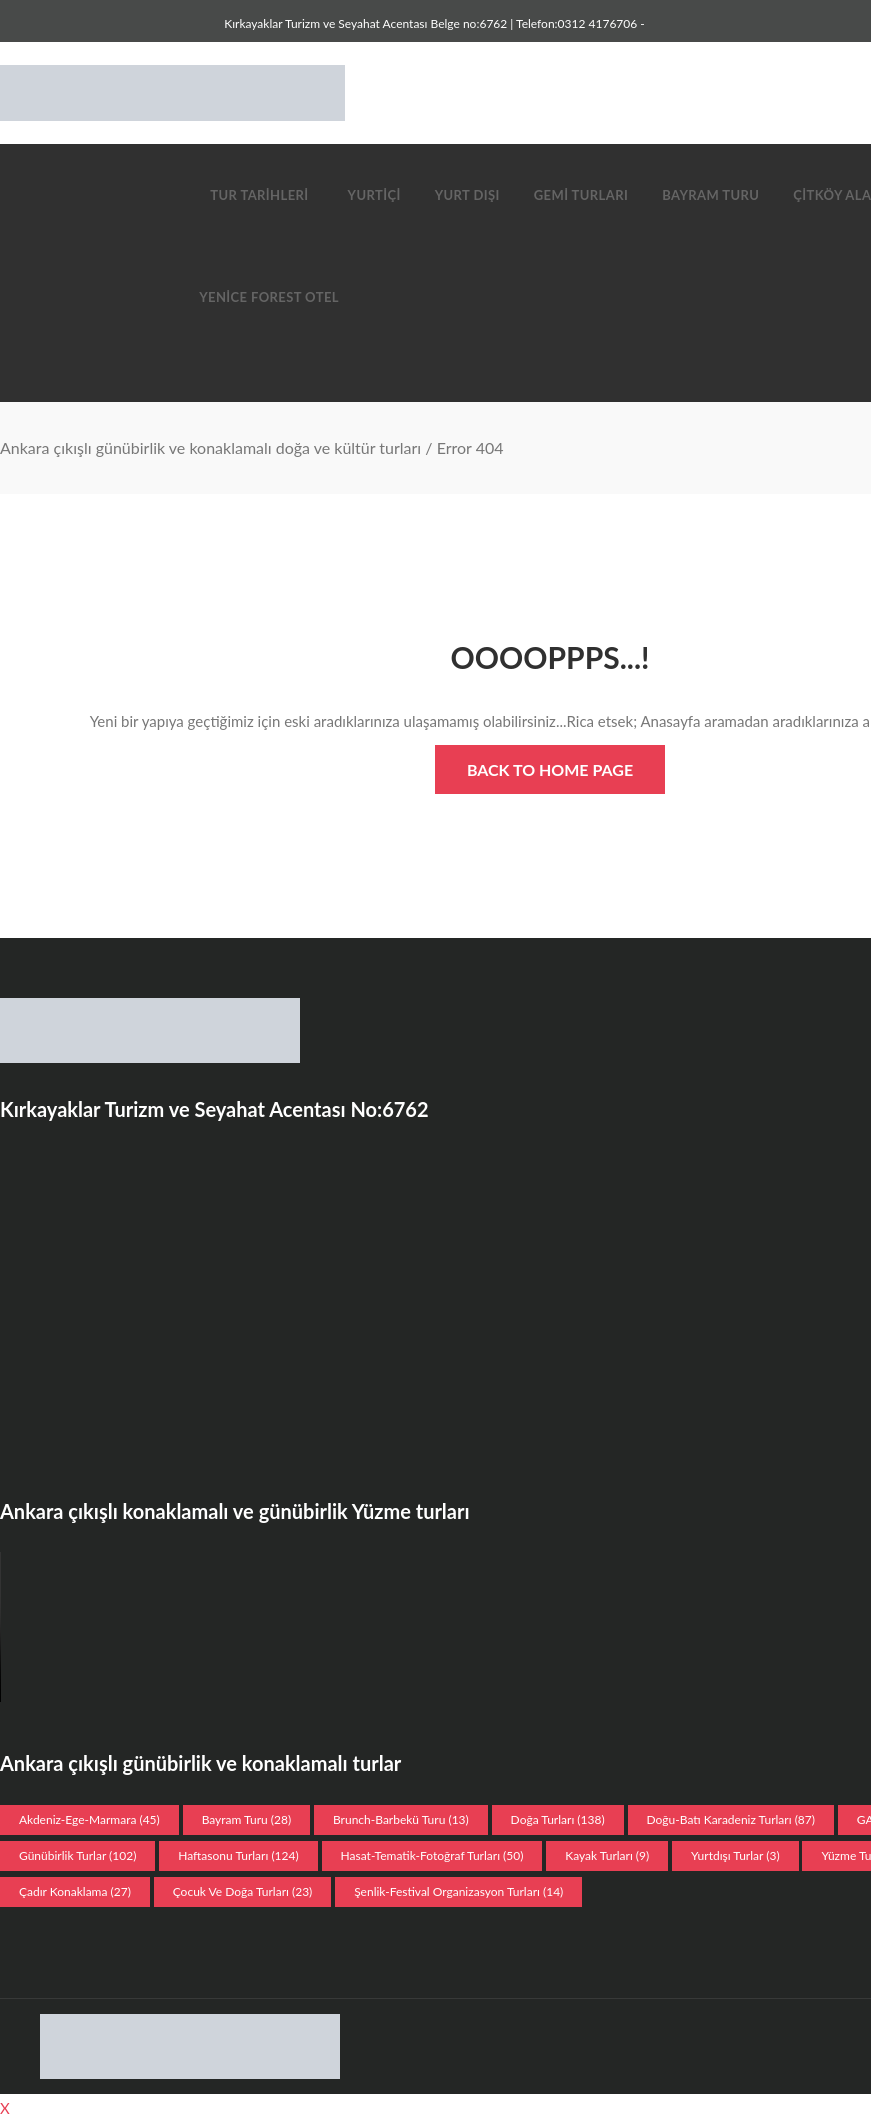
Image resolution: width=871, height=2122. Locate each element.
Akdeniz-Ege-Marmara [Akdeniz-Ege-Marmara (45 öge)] (89, 1819)
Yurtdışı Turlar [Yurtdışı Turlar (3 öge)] (735, 1855)
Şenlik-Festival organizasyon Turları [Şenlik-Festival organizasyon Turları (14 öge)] (458, 1891)
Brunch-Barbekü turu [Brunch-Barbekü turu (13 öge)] (401, 1819)
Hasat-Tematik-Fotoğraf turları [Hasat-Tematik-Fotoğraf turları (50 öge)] (432, 1855)
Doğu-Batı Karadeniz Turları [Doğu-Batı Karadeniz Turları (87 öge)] (731, 1819)
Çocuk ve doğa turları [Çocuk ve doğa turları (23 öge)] (243, 1891)
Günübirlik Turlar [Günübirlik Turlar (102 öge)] (77, 1855)
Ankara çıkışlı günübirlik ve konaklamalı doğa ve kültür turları (210, 447)
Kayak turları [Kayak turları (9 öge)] (607, 1855)
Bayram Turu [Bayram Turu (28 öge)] (246, 1819)
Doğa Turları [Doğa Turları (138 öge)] (558, 1819)
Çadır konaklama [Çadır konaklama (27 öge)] (75, 1891)
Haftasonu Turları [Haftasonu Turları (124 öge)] (238, 1855)
